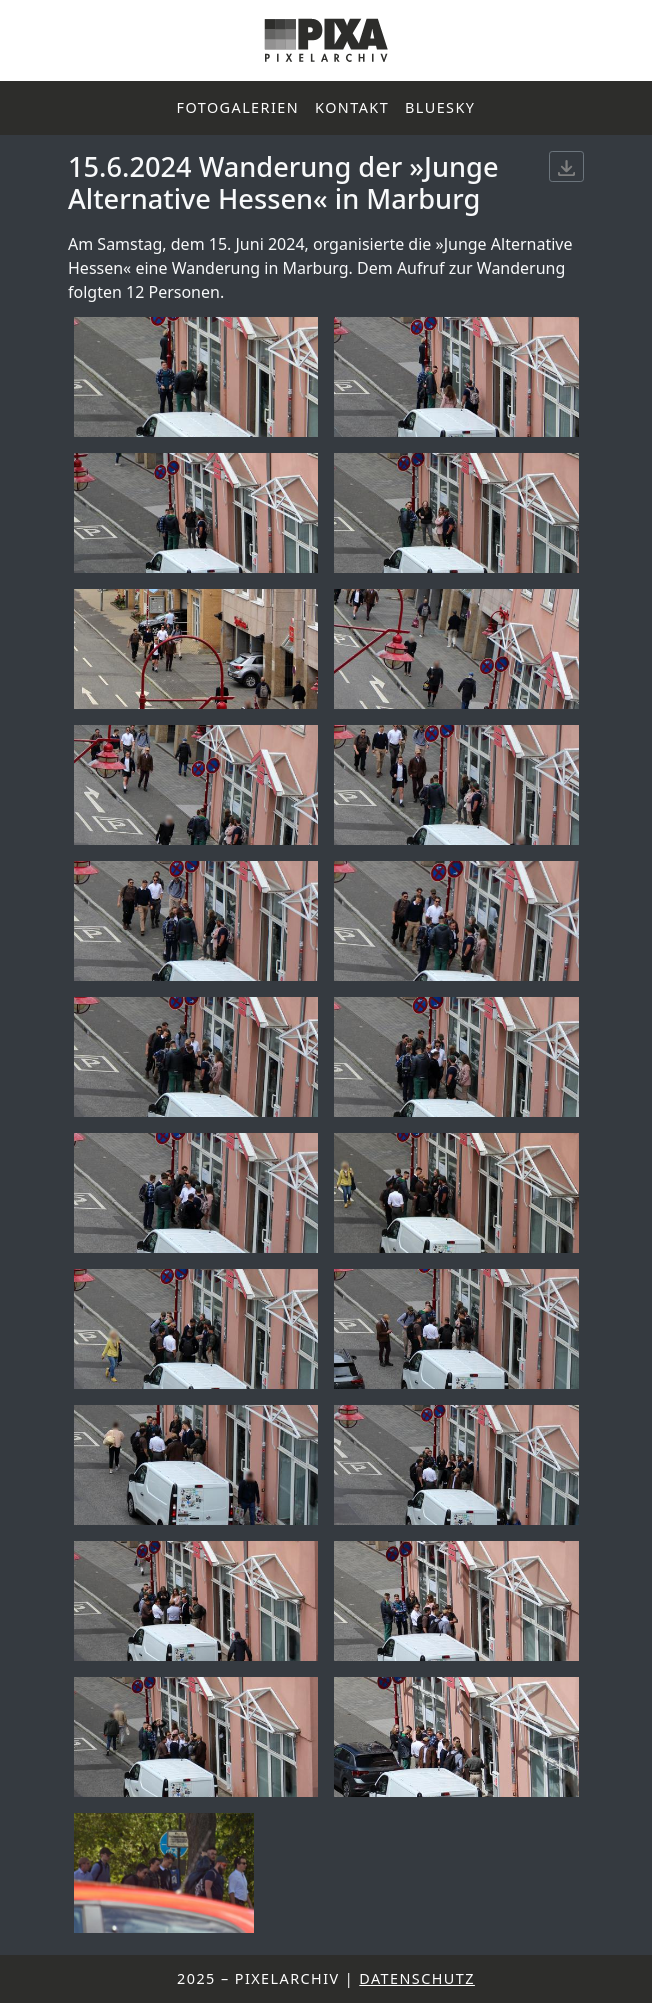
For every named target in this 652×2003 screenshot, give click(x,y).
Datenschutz (417, 1978)
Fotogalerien (238, 107)
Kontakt (352, 107)
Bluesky (440, 107)
